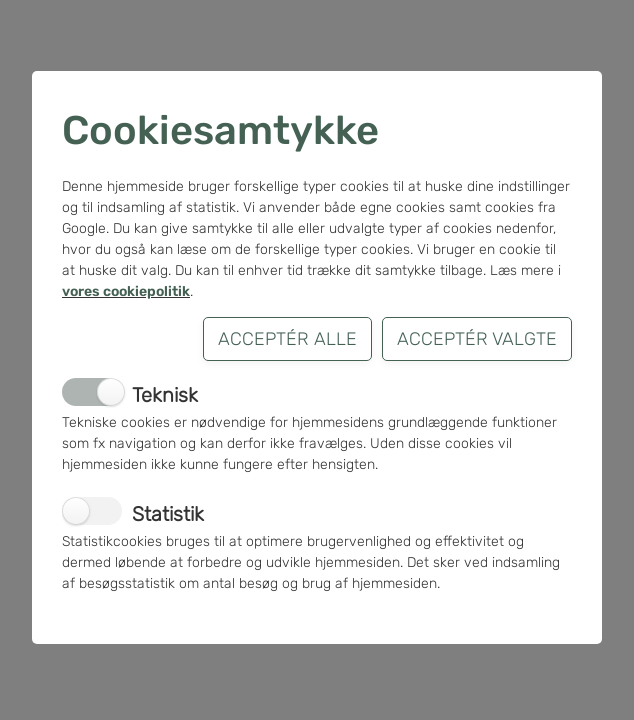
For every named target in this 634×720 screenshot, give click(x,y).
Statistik (168, 514)
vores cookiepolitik (126, 291)
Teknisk (165, 395)
